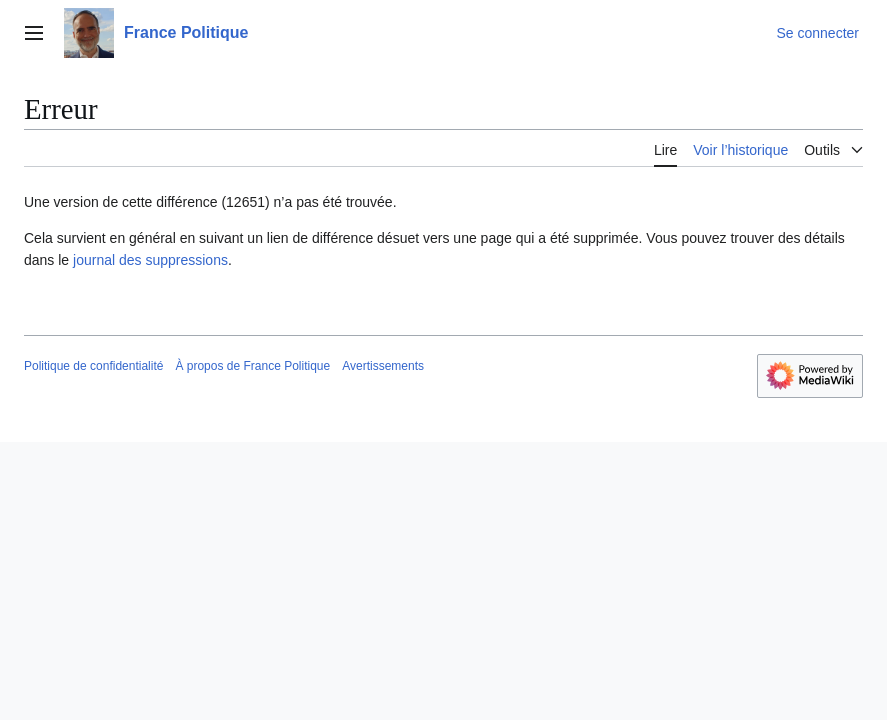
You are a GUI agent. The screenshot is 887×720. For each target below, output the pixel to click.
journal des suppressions (150, 260)
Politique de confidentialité (93, 366)
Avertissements (383, 366)
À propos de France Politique (252, 366)
